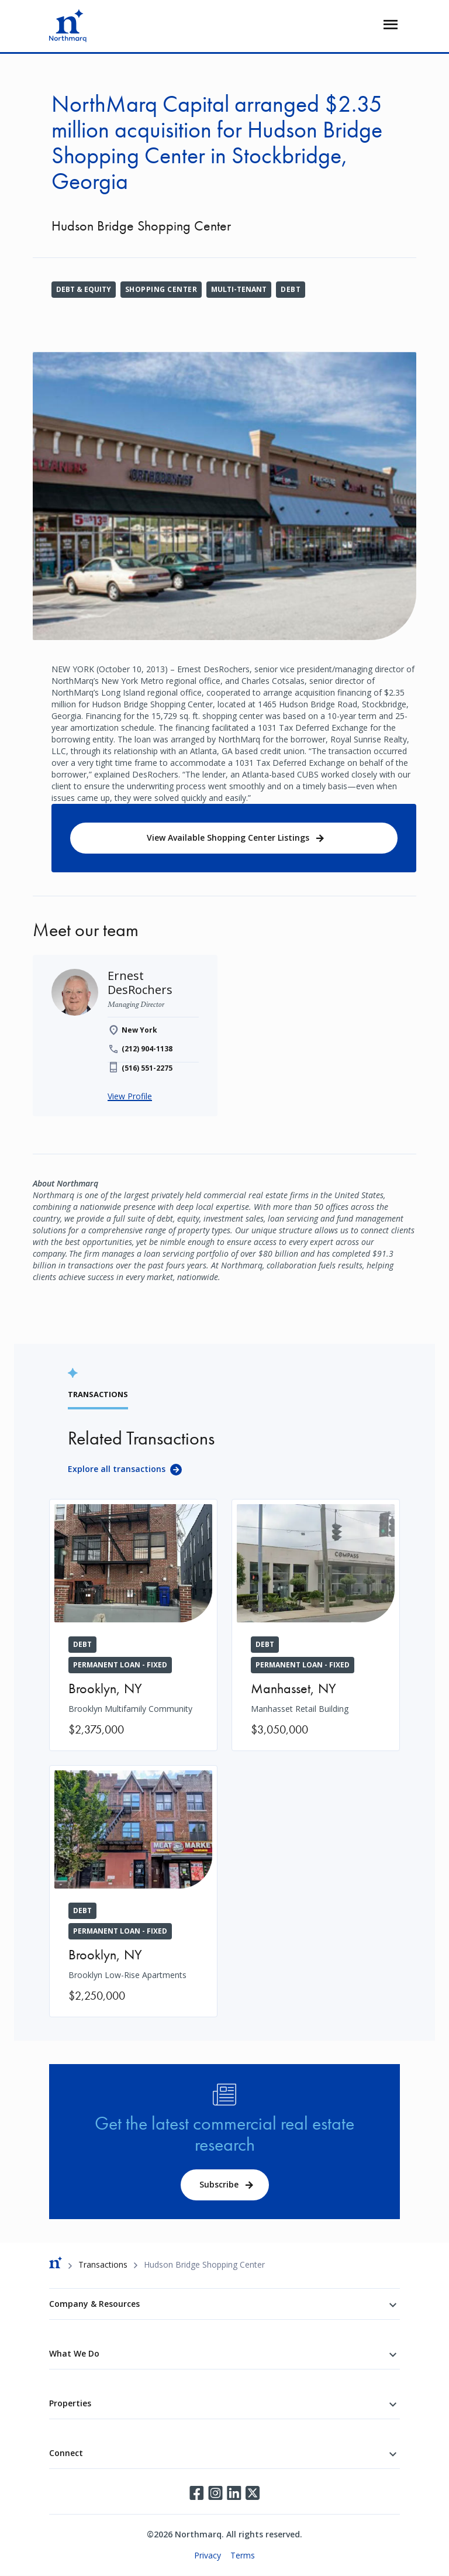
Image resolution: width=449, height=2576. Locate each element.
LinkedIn (234, 2493)
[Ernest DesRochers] (140, 983)
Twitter (253, 2493)
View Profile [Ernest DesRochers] (130, 1096)
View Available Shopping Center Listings (228, 837)
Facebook (196, 2493)
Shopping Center (161, 289)
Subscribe (219, 2184)
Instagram (215, 2493)
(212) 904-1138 (147, 1049)
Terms (242, 2555)
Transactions (102, 2264)
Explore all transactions (116, 1468)
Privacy (207, 2555)
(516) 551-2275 (147, 1068)
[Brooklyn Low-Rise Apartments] (133, 1891)
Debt (291, 289)
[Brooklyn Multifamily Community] (133, 1624)
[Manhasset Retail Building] (315, 1624)
